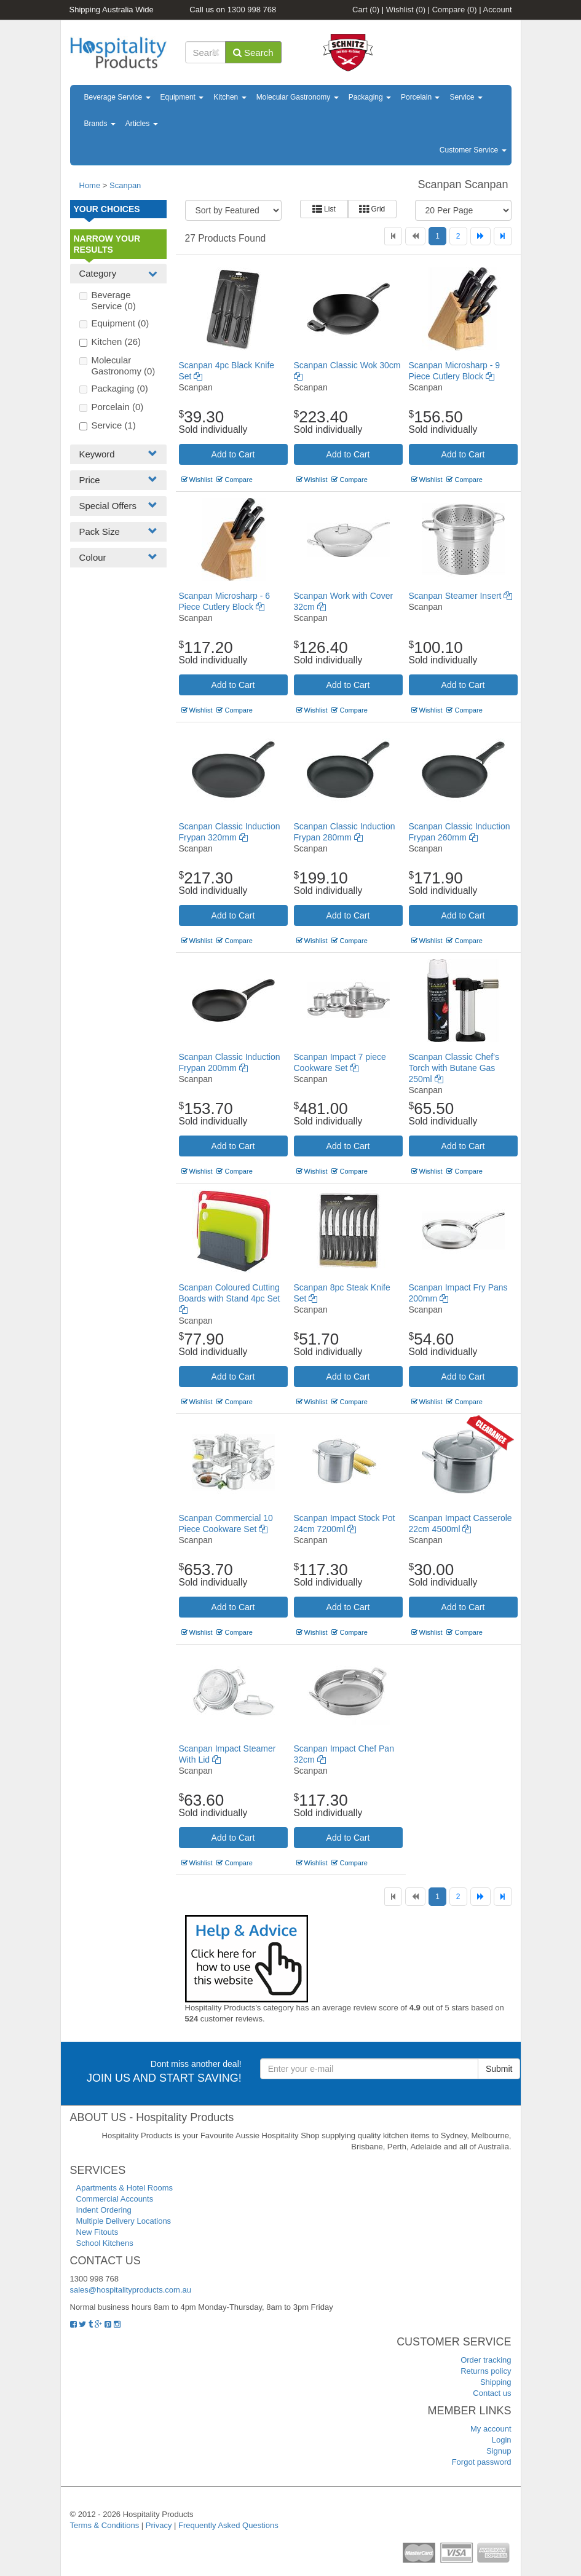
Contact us (492, 2393)
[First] (393, 236)
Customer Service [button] (473, 150)
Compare (454, 9)
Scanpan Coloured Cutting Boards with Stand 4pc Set (229, 1298)
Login (502, 2439)
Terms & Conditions (105, 2525)
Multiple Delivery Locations (124, 2221)
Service (465, 97)
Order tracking (485, 2360)
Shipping (496, 2382)
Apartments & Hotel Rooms (124, 2187)
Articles (141, 123)
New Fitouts (97, 2232)
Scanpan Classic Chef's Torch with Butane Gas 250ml (454, 1068)
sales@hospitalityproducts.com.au (130, 2289)
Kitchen (229, 97)
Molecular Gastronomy (297, 97)
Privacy (159, 2525)
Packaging (370, 97)
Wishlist (405, 9)
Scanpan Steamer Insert (461, 596)
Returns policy (485, 2371)
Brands (100, 123)
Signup (498, 2450)
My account (490, 2428)
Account (497, 9)
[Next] (480, 236)
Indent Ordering (104, 2209)
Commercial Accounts (115, 2198)
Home (90, 185)
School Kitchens (104, 2243)
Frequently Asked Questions (228, 2525)
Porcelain (420, 97)
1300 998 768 (252, 9)
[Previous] (415, 236)
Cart (365, 9)
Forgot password (482, 2462)
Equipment (182, 97)
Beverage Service (117, 97)
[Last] (503, 236)
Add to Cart (233, 454)
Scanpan (125, 185)
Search (253, 52)
